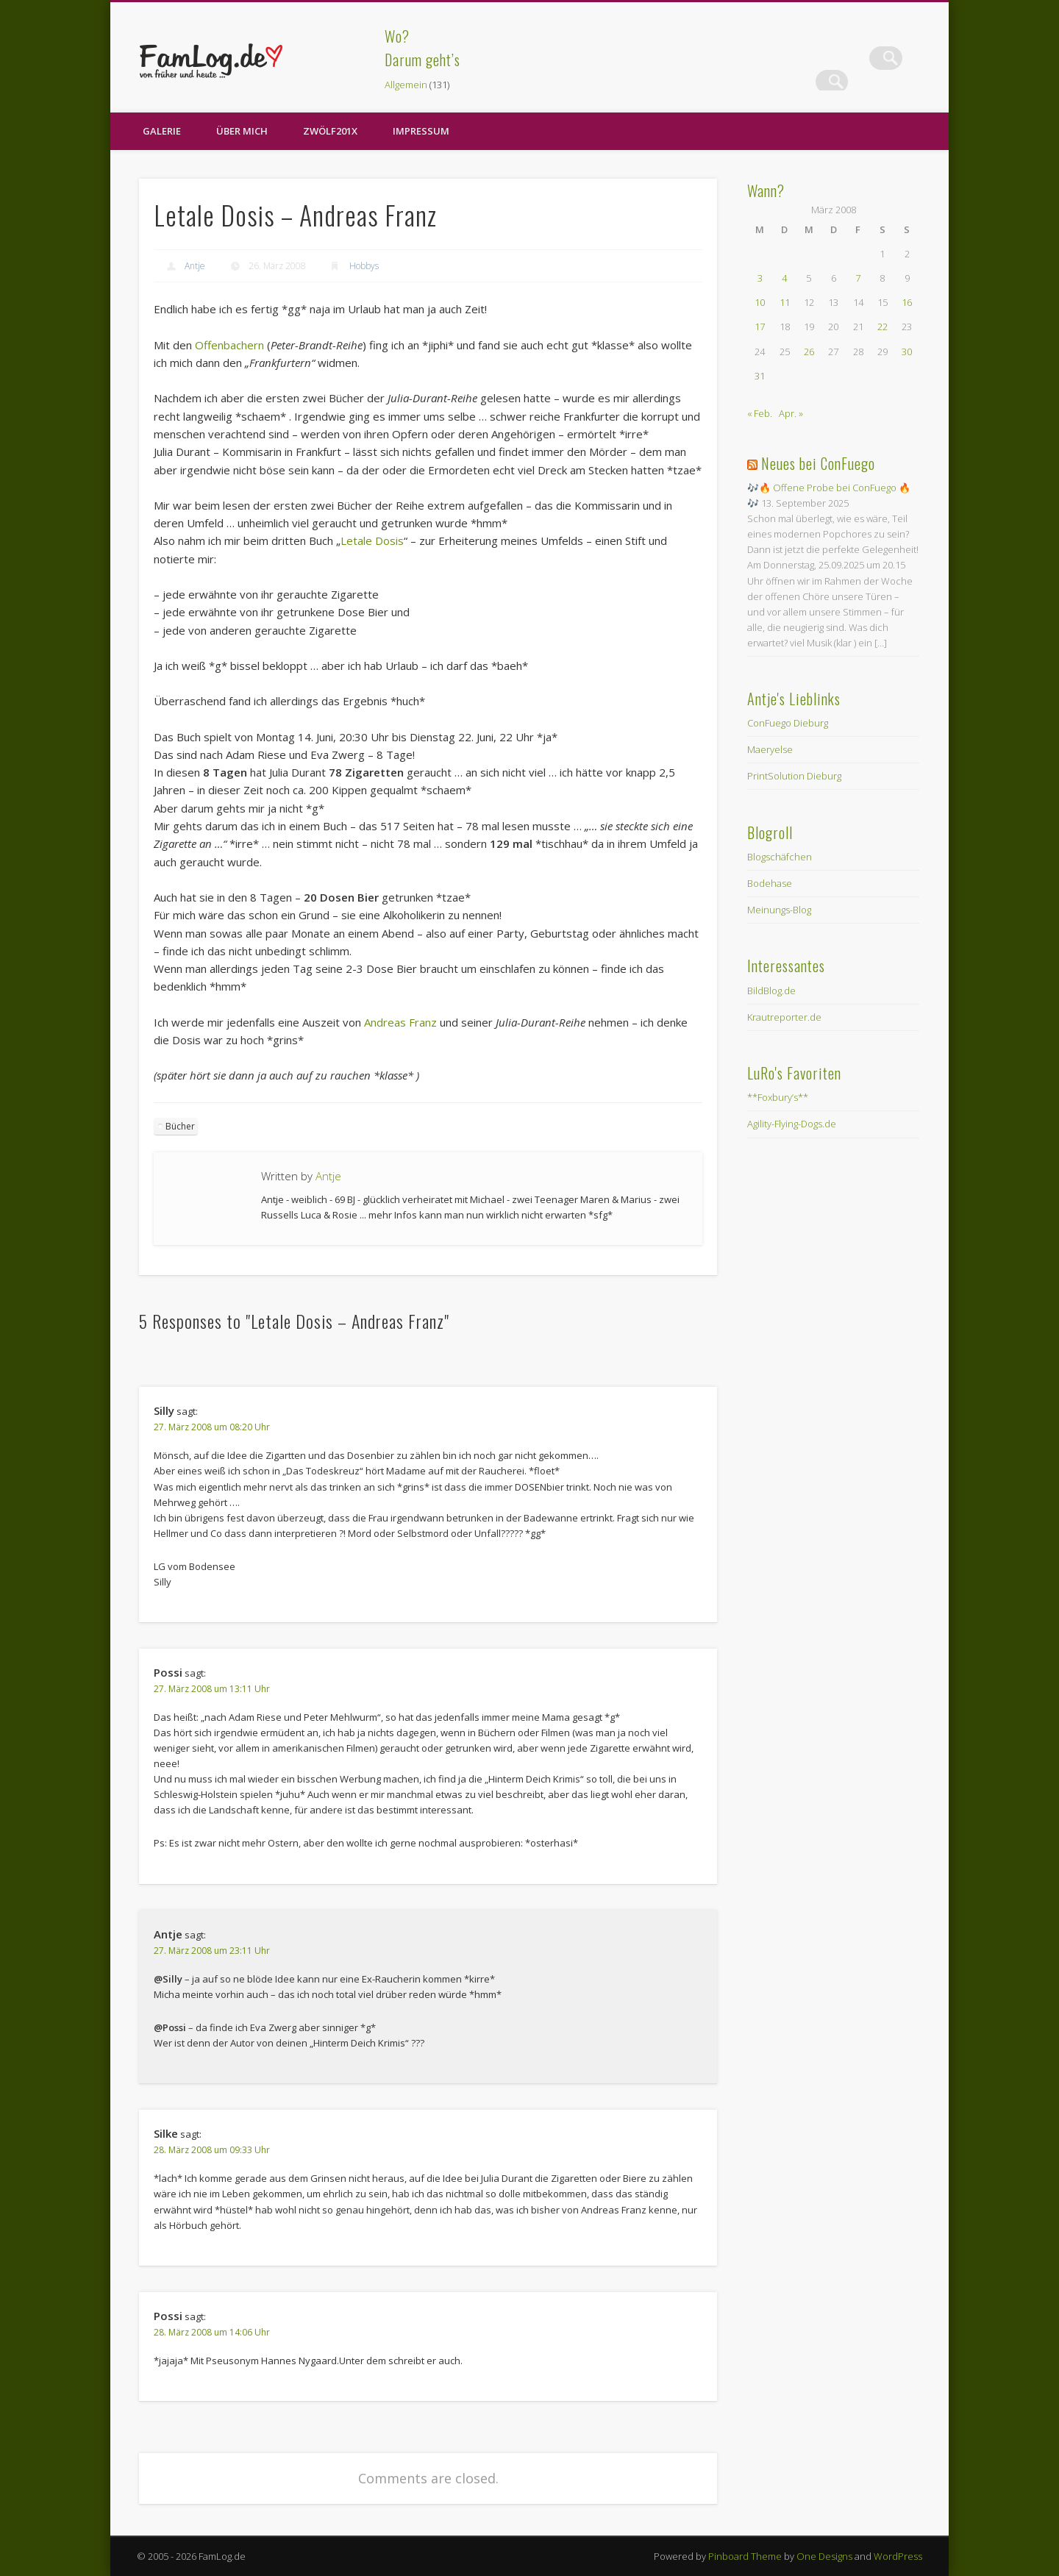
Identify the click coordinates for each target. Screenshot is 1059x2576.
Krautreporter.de (784, 1017)
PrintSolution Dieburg (794, 775)
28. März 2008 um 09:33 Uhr (212, 2150)
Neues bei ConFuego (818, 463)
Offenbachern (229, 345)
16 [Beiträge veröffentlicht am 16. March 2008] (907, 302)
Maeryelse (770, 749)
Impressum (421, 131)
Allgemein (406, 84)
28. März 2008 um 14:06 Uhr (212, 2332)
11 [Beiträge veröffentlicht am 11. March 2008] (785, 302)
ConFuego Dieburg (787, 722)
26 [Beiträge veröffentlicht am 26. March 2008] (809, 351)
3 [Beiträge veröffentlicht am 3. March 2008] (760, 278)
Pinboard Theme (745, 2556)
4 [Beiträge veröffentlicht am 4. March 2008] (784, 278)
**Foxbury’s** (777, 1097)
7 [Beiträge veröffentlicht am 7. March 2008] (857, 278)
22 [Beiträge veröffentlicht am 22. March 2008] (882, 326)
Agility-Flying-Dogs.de (791, 1123)
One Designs (824, 2556)
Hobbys (364, 266)
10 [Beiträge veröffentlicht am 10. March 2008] (760, 302)
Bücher (180, 1126)
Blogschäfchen (779, 856)
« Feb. (759, 413)
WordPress (898, 2556)
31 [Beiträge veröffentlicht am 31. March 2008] (760, 375)
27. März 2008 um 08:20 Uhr (212, 1427)
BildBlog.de (771, 990)
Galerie (162, 131)
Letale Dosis (372, 540)
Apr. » (791, 413)
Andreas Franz (400, 1022)
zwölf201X (330, 131)
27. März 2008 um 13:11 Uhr (212, 1689)
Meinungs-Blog (779, 909)
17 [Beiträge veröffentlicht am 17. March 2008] (760, 326)
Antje (195, 266)
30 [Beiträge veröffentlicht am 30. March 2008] (907, 351)
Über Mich (242, 131)
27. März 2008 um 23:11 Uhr (212, 1950)
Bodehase (769, 883)
